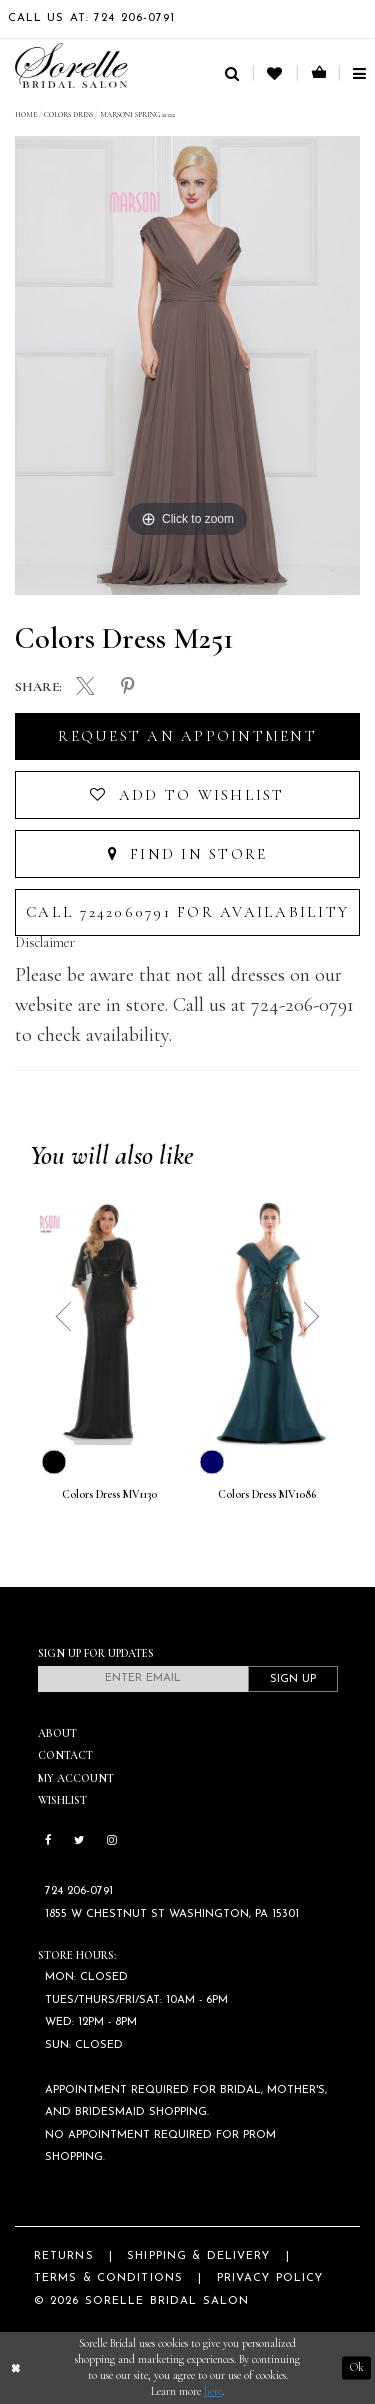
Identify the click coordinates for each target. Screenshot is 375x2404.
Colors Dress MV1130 (109, 1495)
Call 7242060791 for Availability (187, 912)
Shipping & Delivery (198, 2256)
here (213, 2391)
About (57, 1733)
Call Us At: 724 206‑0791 (92, 18)
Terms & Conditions (108, 2278)
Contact (65, 1755)
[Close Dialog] (16, 2368)
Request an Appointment (187, 736)
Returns (64, 2256)
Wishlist (62, 1800)
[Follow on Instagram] (111, 1842)
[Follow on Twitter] (78, 1842)
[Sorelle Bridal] (71, 65)
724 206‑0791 (79, 1891)
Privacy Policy (270, 2278)
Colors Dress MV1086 (267, 1495)
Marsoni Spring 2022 (137, 114)
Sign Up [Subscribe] (293, 1679)
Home (26, 114)
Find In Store (188, 854)
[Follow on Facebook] (48, 1842)
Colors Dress (68, 114)
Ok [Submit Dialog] (357, 2367)
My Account (76, 1778)
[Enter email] (143, 1679)
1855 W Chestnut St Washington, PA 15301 (172, 1914)
